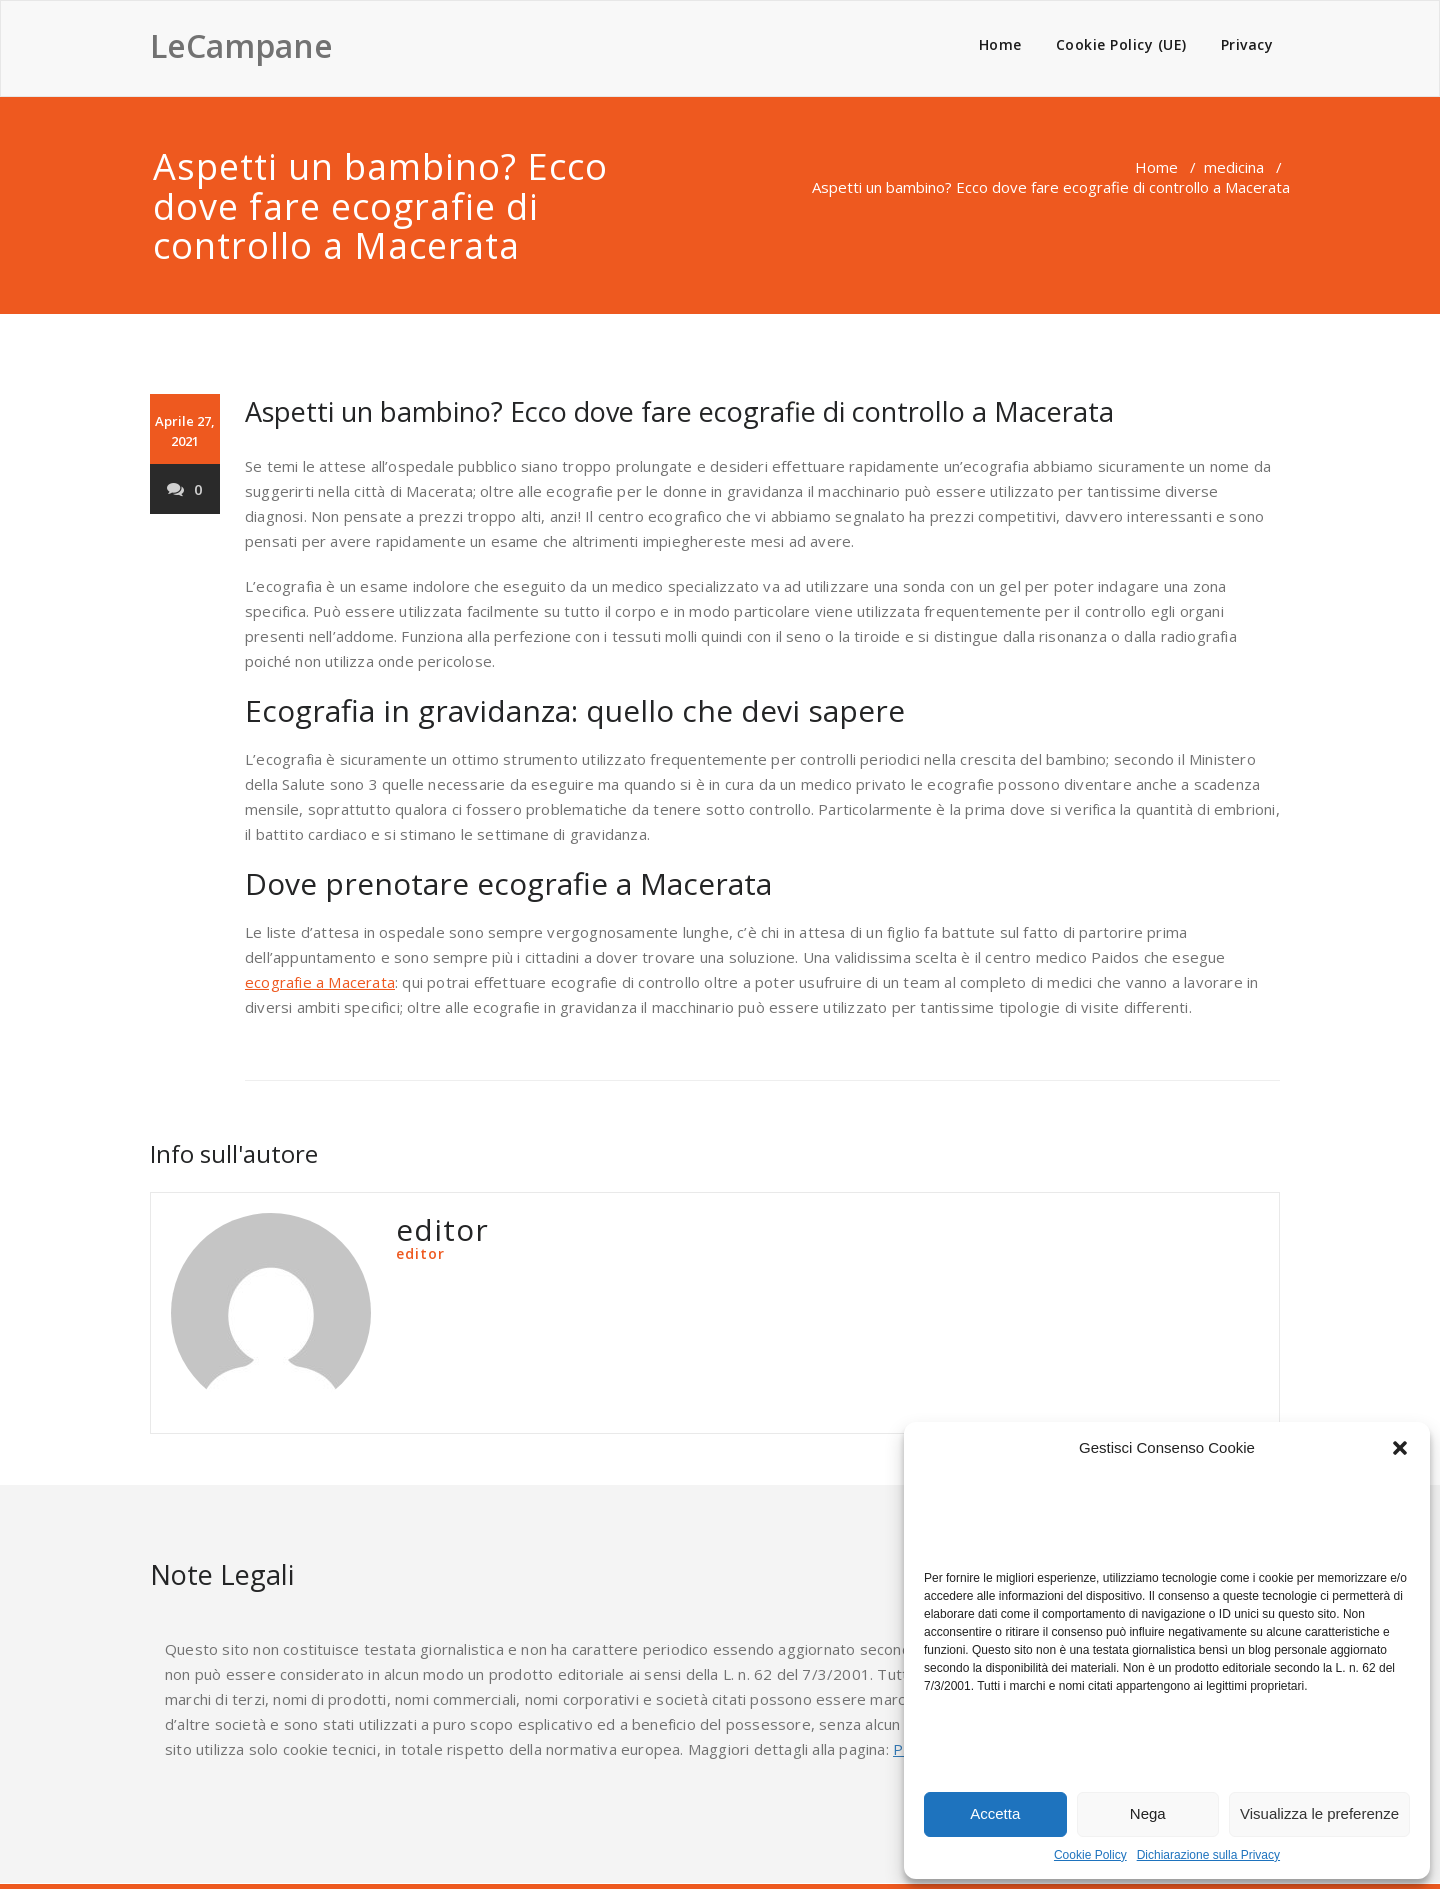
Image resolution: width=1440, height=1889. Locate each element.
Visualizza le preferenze (1319, 1813)
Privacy (1247, 44)
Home (1000, 44)
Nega (1148, 1813)
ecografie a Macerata (320, 982)
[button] (1400, 1448)
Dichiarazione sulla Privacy (1208, 1855)
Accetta (995, 1813)
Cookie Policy (1090, 1855)
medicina (1234, 167)
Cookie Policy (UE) (1121, 44)
